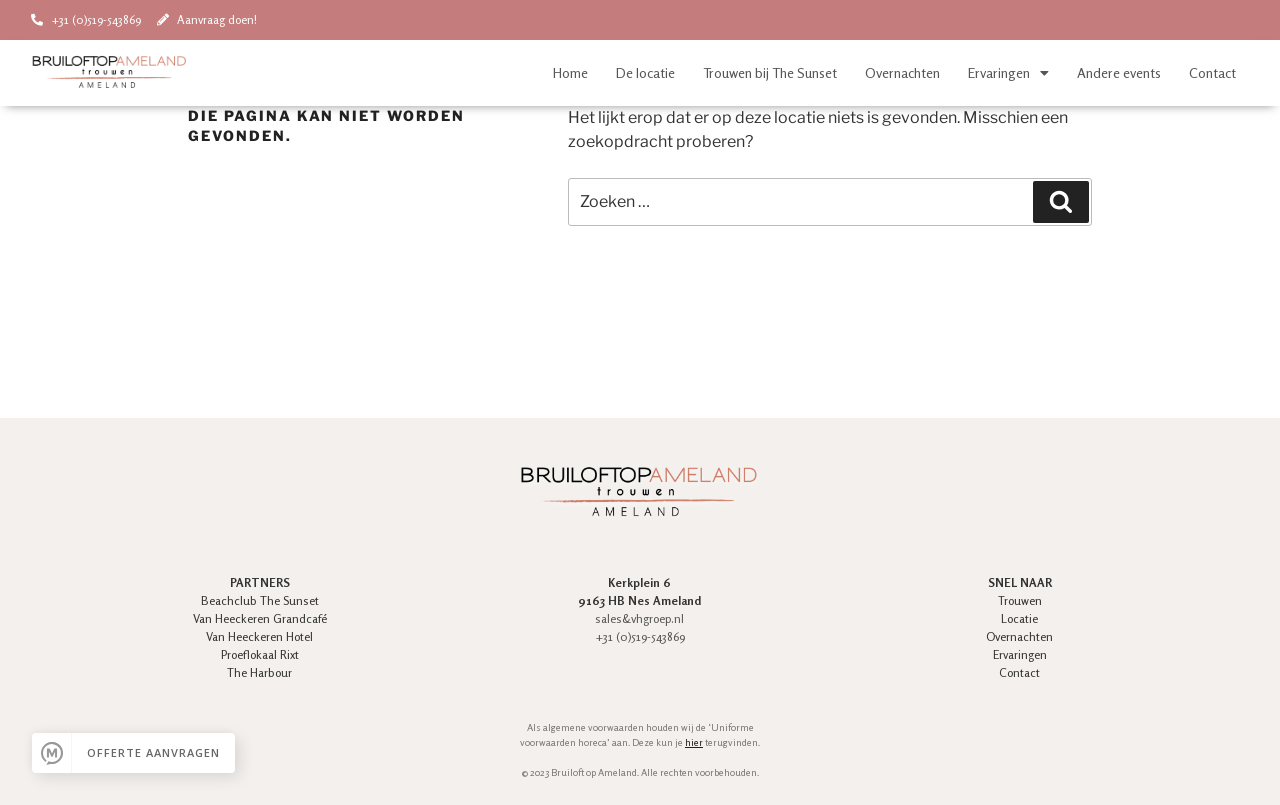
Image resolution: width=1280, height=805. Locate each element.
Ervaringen (1008, 73)
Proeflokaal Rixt (260, 654)
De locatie (645, 72)
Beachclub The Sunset (260, 600)
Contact (1212, 72)
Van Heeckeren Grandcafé (260, 618)
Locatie (1019, 618)
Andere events (1119, 72)
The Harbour (259, 672)
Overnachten (902, 72)
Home (570, 72)
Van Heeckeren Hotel (259, 636)
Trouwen (1020, 600)
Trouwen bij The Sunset (770, 72)
